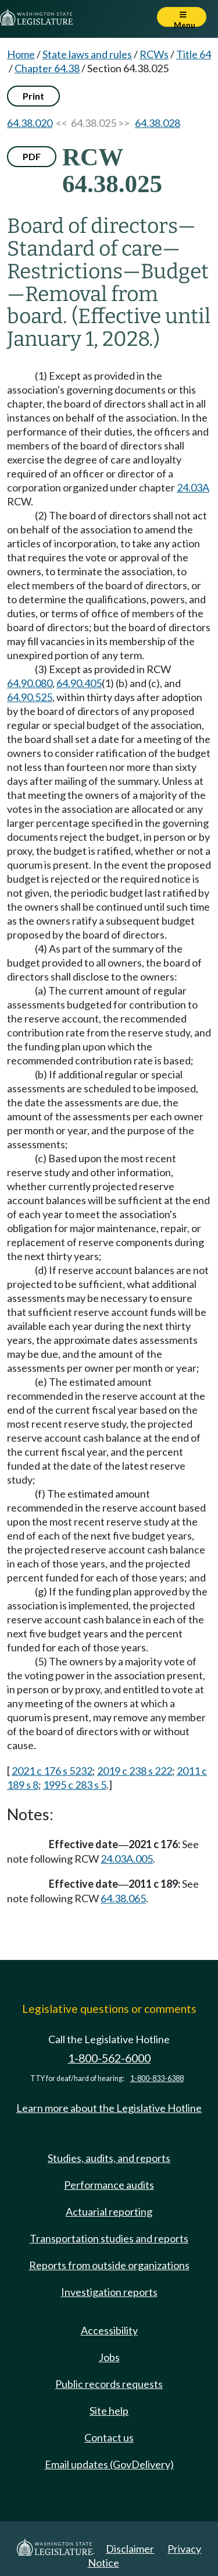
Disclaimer (130, 2548)
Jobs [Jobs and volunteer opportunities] (109, 2357)
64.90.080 (29, 683)
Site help (109, 2410)
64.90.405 (79, 683)
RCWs (154, 54)
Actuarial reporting (109, 2211)
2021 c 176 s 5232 (52, 1770)
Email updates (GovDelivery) (109, 2464)
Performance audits (109, 2184)
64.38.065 (123, 1898)
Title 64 (193, 54)
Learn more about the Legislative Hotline (109, 2107)
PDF (32, 156)
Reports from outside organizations (109, 2265)
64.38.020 (29, 122)
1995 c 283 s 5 (74, 1784)
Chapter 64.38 (47, 68)
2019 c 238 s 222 (134, 1770)
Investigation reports (109, 2291)
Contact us (109, 2437)
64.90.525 (29, 697)
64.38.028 (157, 122)
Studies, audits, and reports (109, 2158)
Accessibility (109, 2330)
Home (21, 54)
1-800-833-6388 (157, 2078)
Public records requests (109, 2383)
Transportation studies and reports (109, 2238)
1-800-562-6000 (109, 2058)
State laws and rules (87, 54)
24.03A (193, 487)
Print (33, 95)
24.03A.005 (127, 1858)
